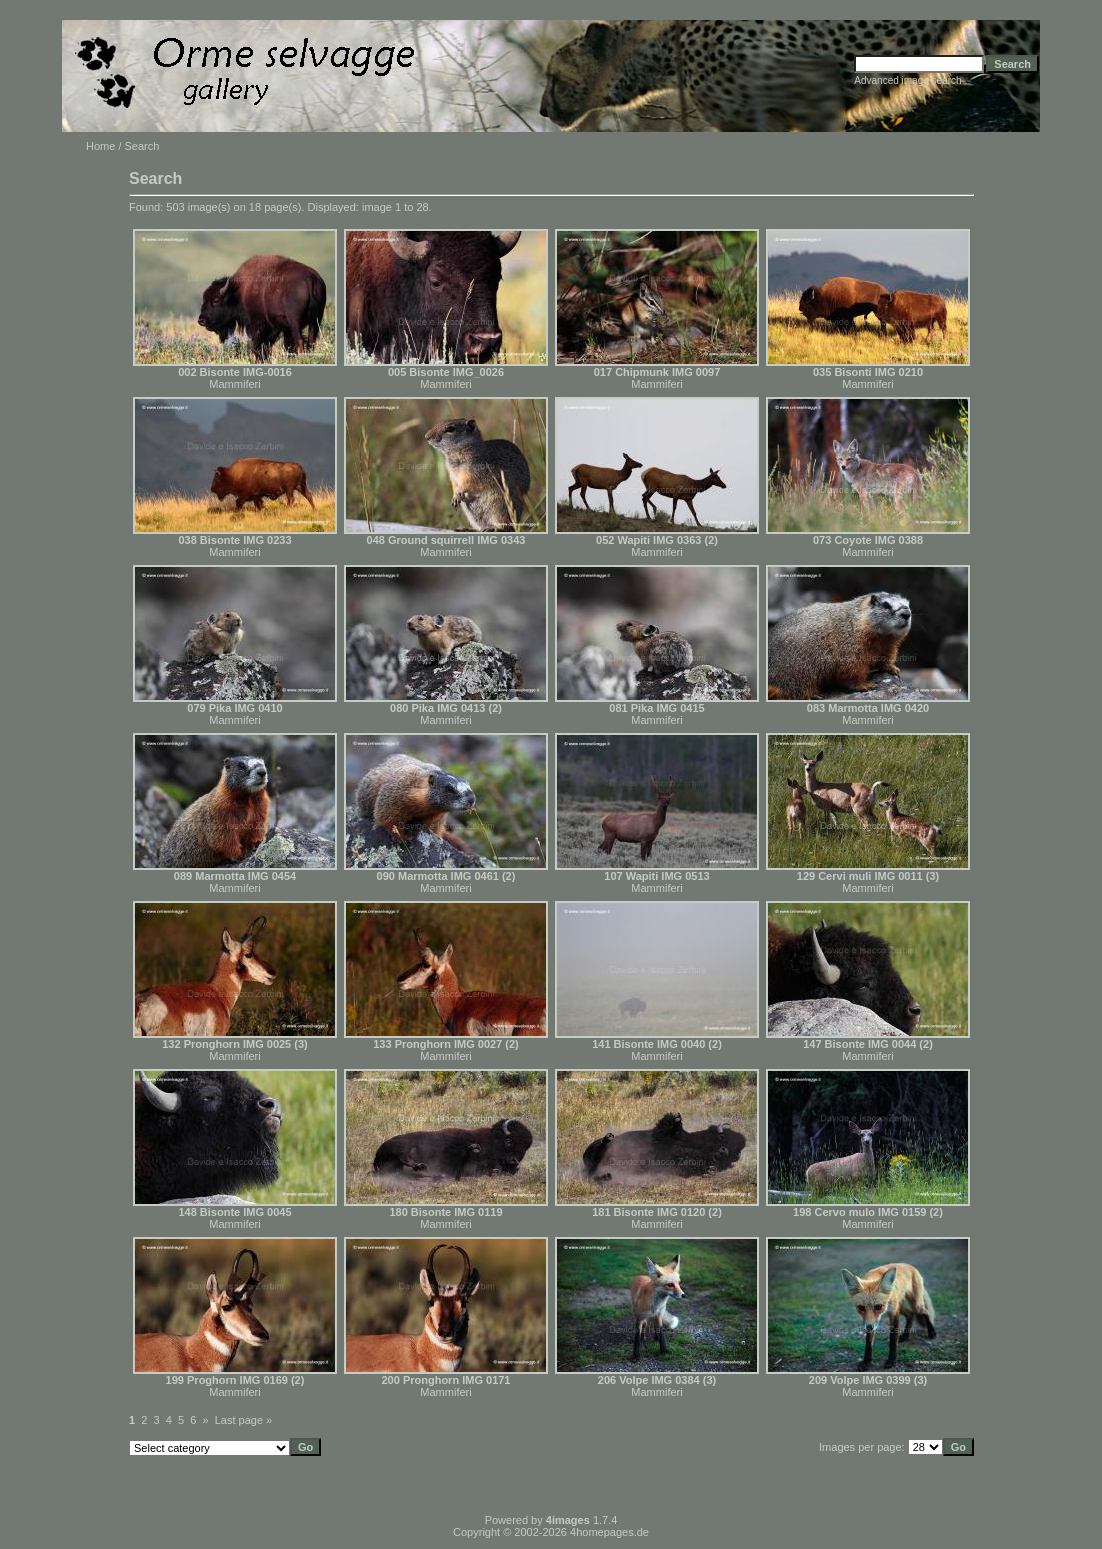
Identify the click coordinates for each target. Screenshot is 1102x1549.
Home (100, 146)
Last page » (244, 1420)
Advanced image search (907, 80)
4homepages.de (609, 1532)
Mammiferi (234, 384)
